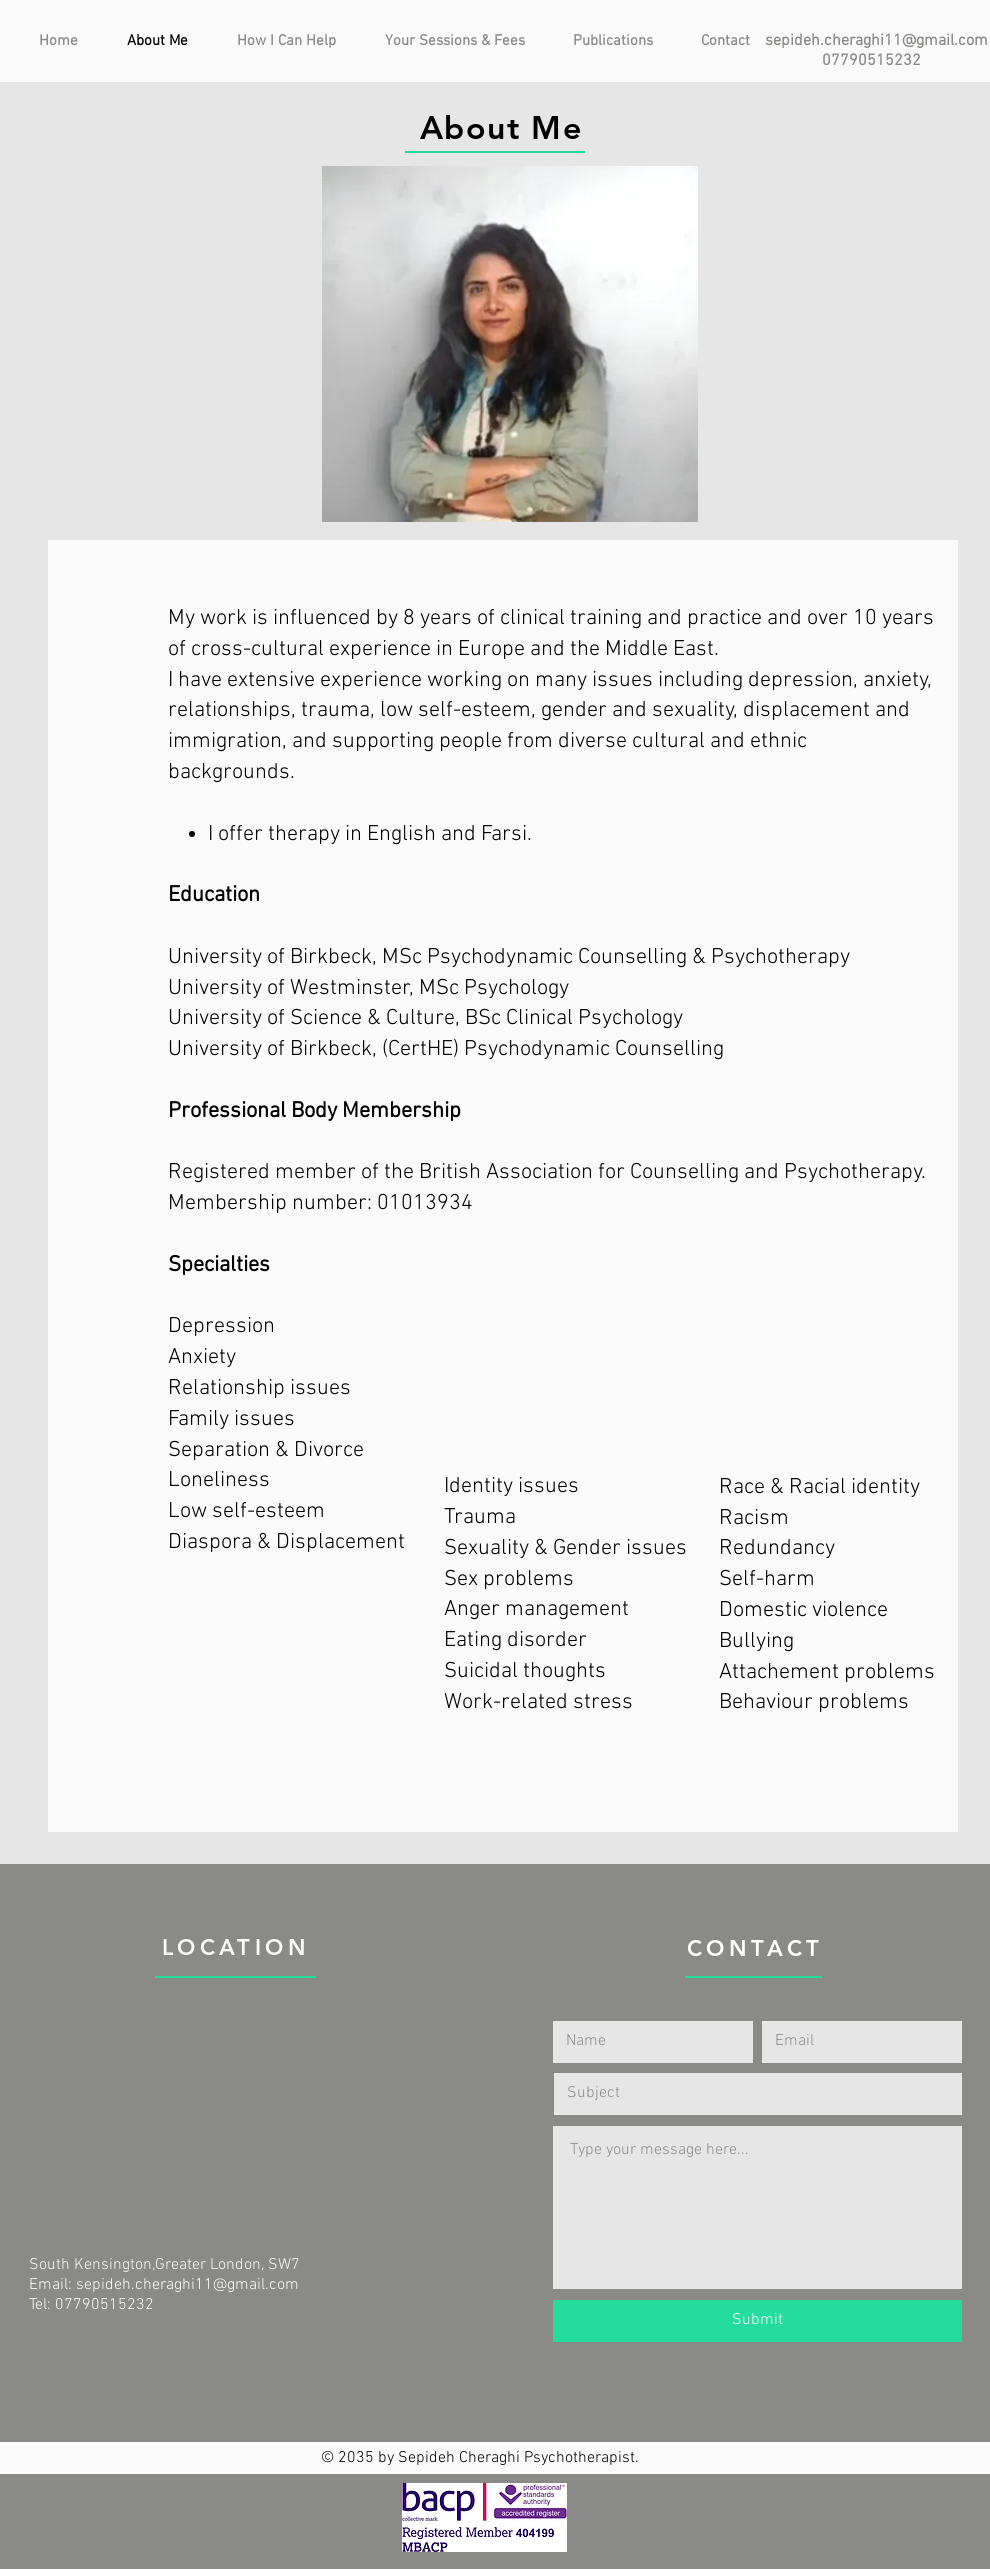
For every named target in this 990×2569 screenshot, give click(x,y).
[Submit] (757, 2321)
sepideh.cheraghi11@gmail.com (876, 41)
